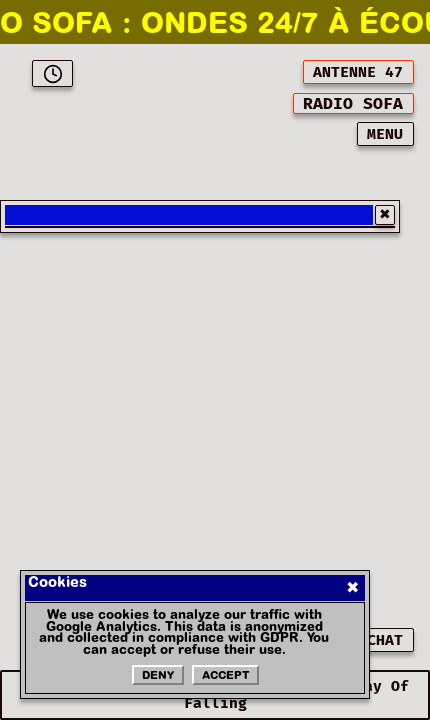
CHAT (385, 640)
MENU (385, 134)
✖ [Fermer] (352, 588)
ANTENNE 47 (358, 72)
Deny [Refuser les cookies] (158, 676)
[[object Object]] (353, 103)
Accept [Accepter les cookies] (225, 676)
